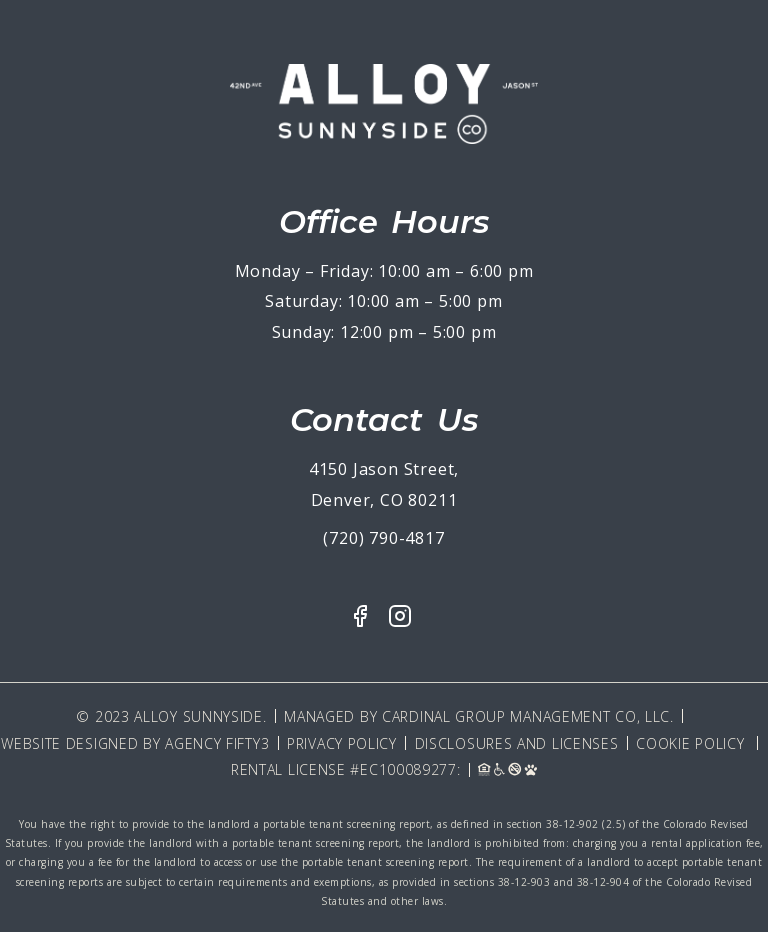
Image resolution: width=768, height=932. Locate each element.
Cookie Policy (690, 743)
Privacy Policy (342, 743)
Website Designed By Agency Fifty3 (135, 743)
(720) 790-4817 (383, 538)
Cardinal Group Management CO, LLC (526, 716)
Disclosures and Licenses (517, 743)
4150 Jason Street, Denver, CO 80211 (384, 484)
